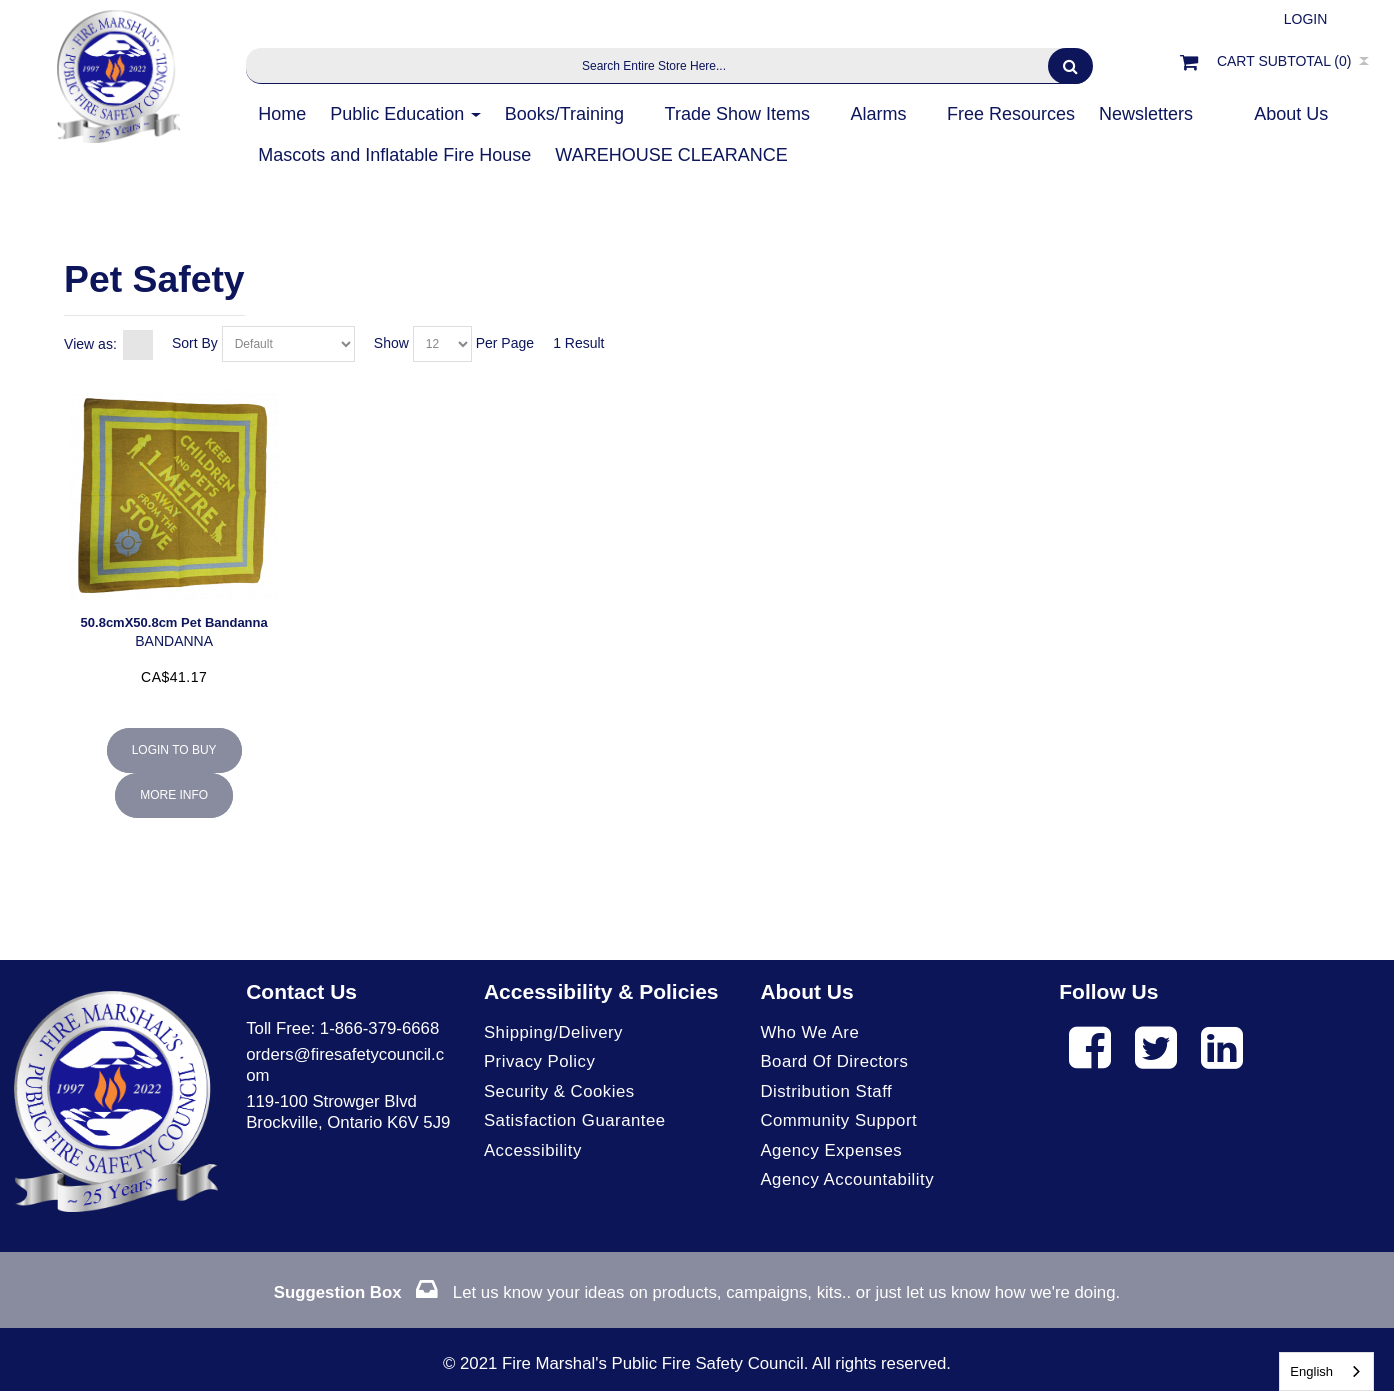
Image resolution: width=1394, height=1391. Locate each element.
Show (391, 343)
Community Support (838, 1120)
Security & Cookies (559, 1091)
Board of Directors (834, 1061)
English (1311, 1371)
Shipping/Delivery (553, 1032)
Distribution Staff (826, 1091)
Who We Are (809, 1032)
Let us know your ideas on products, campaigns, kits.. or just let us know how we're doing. (697, 1292)
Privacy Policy (539, 1061)
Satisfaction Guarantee (575, 1120)
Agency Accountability (847, 1179)
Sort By (195, 343)
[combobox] (1326, 1371)
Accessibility (533, 1150)
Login (1306, 19)
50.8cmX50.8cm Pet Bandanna (174, 622)
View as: (90, 344)
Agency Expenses (831, 1150)
